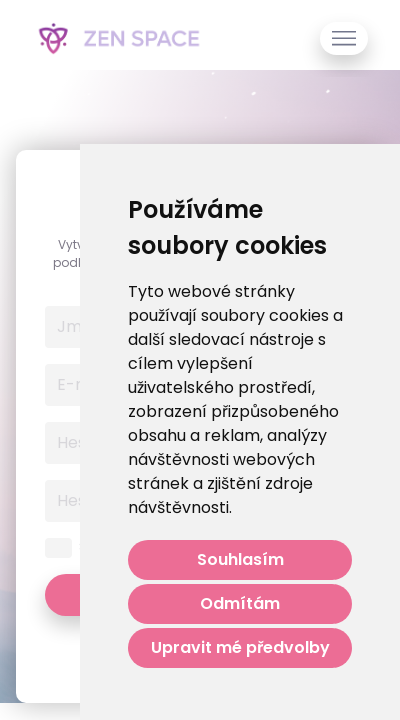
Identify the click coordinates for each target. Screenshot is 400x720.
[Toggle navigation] (344, 38)
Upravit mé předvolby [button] (240, 647)
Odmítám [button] (240, 603)
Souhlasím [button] (240, 559)
